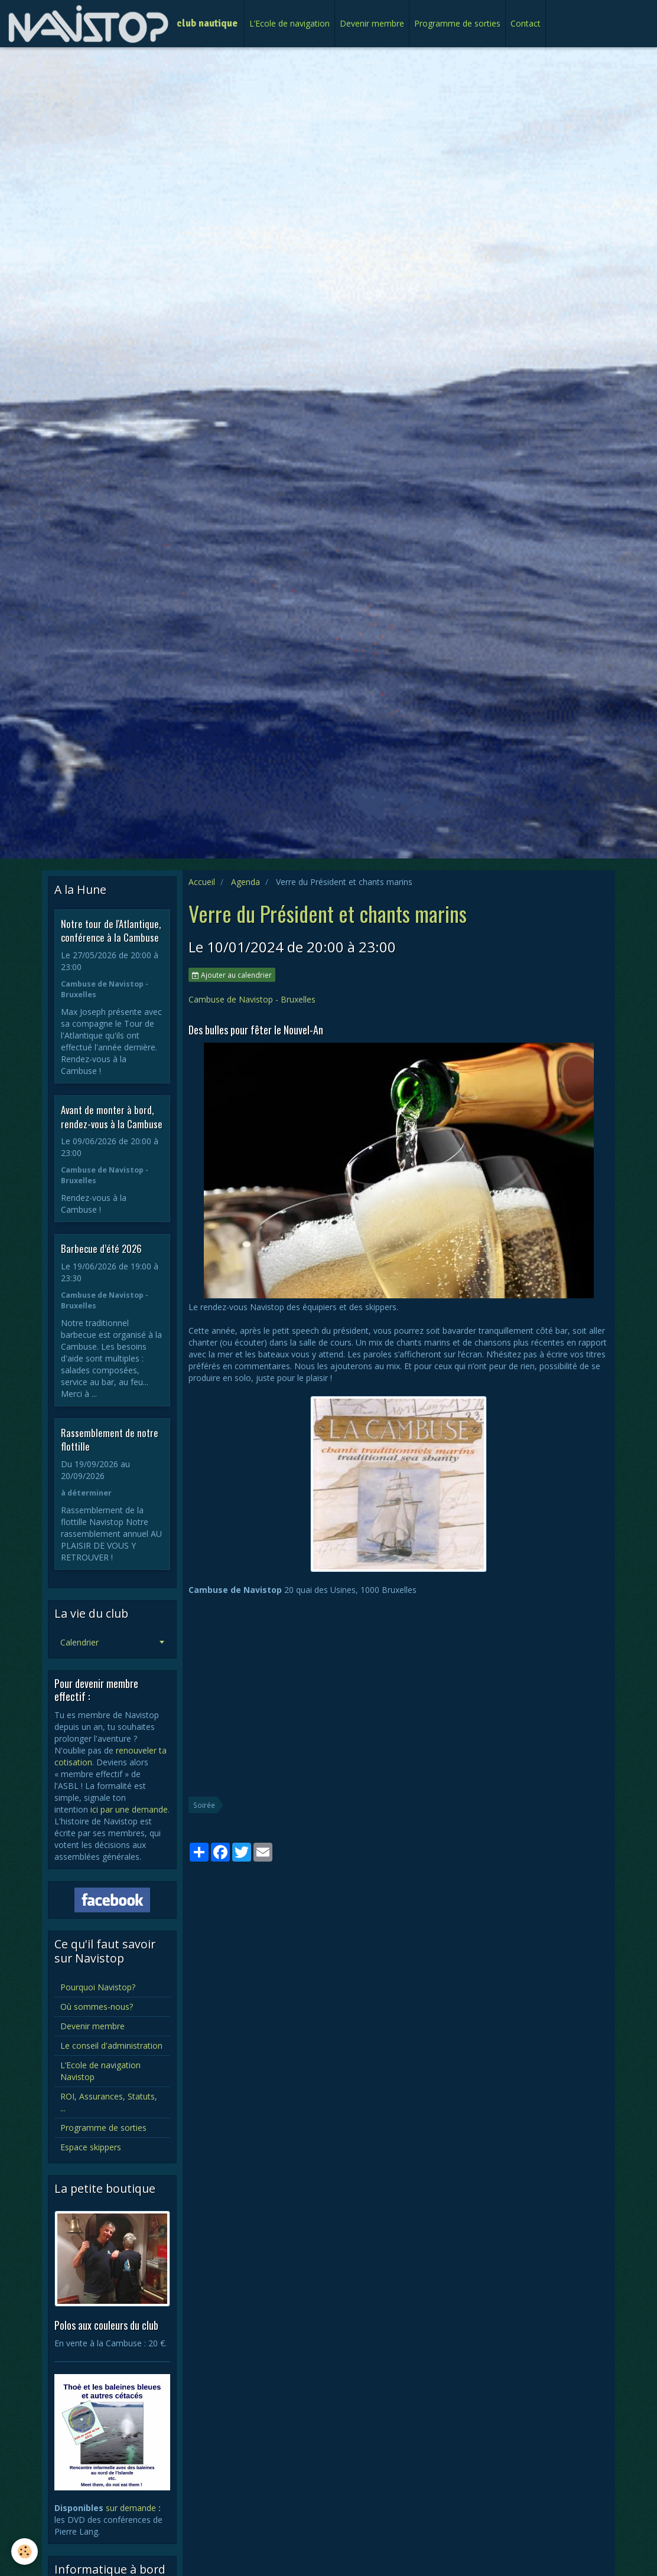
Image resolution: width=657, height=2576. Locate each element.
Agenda (245, 881)
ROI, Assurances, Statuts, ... (108, 2102)
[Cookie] (25, 2551)
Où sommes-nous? (96, 2006)
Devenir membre (372, 23)
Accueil (201, 881)
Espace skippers (90, 2147)
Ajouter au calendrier (232, 975)
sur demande (131, 2507)
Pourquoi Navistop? (97, 1987)
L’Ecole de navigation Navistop (100, 2070)
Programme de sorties (457, 23)
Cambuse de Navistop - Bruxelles (252, 999)
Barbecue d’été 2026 (101, 1248)
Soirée (204, 1805)
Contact (525, 23)
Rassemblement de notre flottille (109, 1439)
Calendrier (79, 1642)
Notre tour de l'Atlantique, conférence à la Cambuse (111, 930)
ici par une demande (129, 1809)
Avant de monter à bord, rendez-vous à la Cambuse (111, 1116)
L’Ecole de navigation (289, 23)
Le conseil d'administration (111, 2045)
